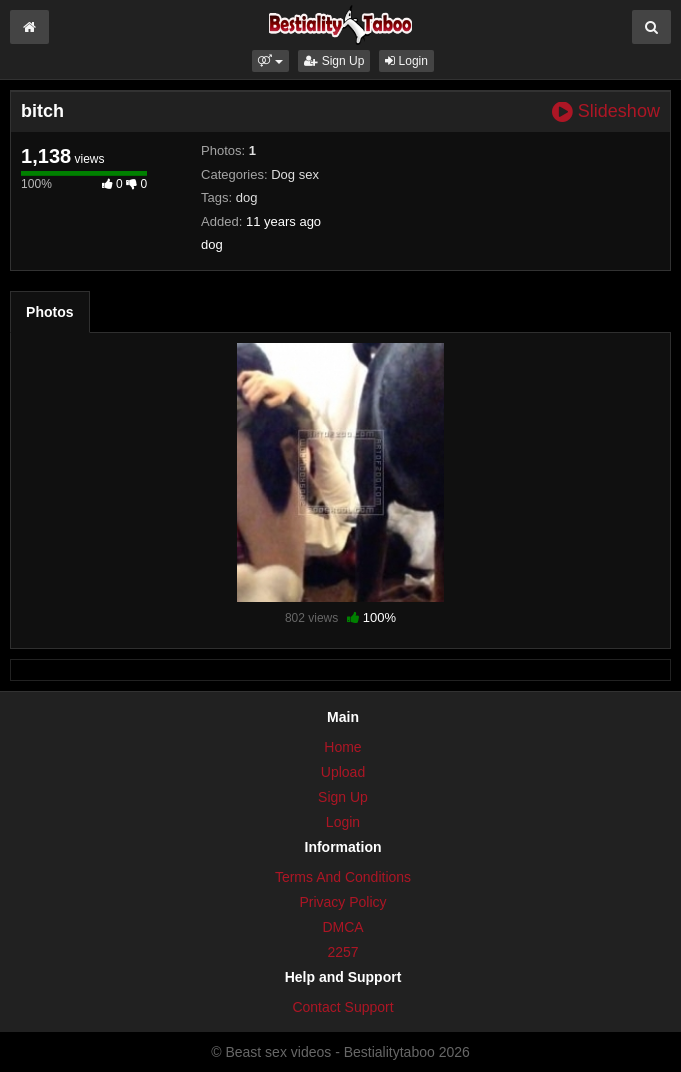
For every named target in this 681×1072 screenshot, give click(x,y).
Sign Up (334, 61)
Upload (343, 772)
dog (247, 197)
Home (342, 747)
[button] (270, 61)
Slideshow (606, 111)
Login (406, 61)
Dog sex (295, 174)
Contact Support (342, 1007)
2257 (342, 952)
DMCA (342, 927)
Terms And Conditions (343, 877)
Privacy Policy (342, 902)
